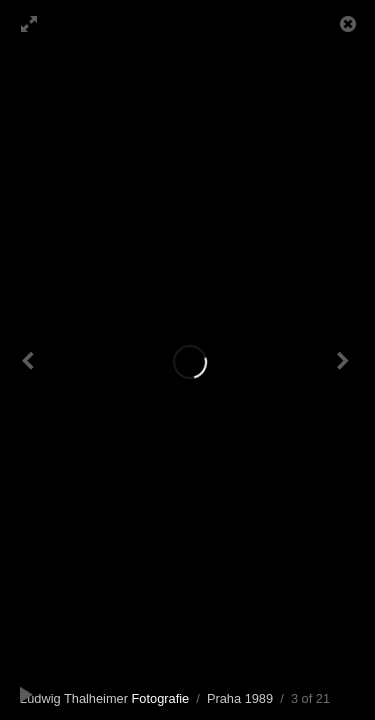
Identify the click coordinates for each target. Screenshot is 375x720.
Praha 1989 (240, 698)
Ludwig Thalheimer (104, 698)
